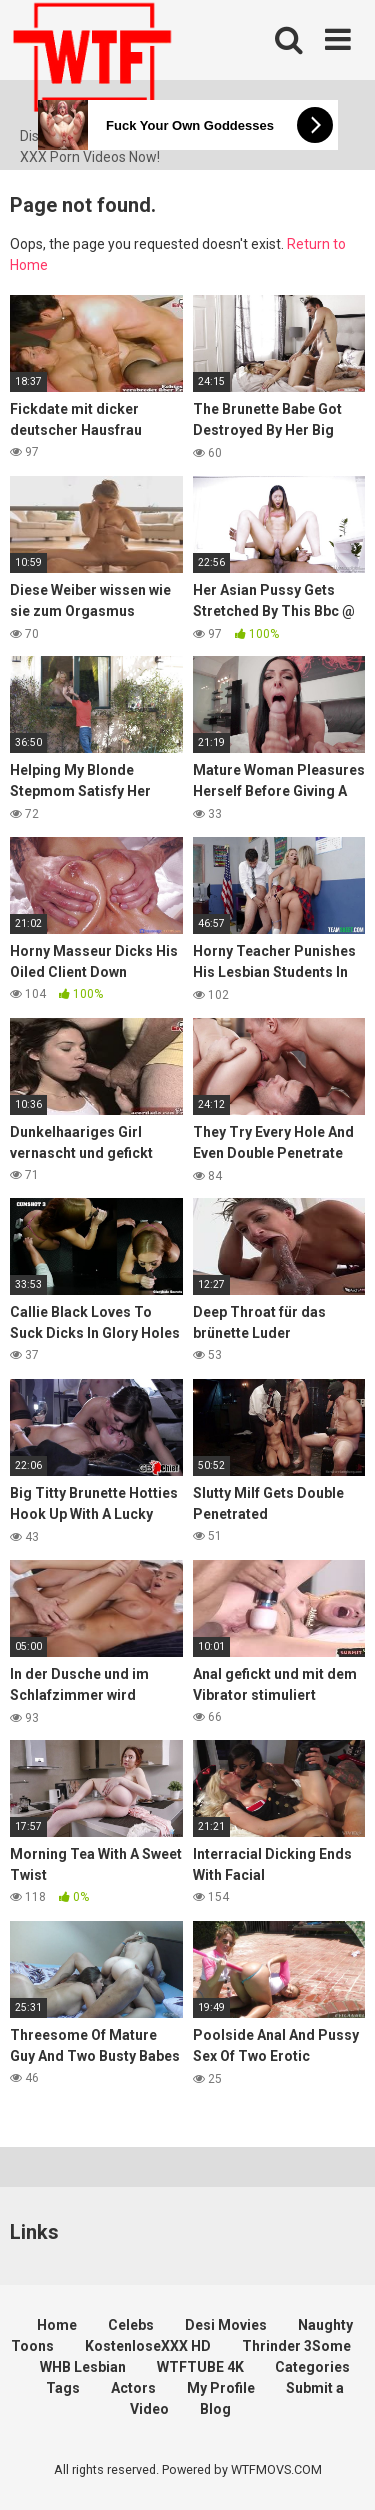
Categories (312, 2367)
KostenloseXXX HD (148, 2346)
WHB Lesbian (83, 2367)
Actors (133, 2388)
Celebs (131, 2325)
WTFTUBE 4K (200, 2367)
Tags (63, 2388)
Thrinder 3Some (296, 2346)
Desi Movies (226, 2325)
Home (57, 2325)
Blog (215, 2409)
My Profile (221, 2388)
